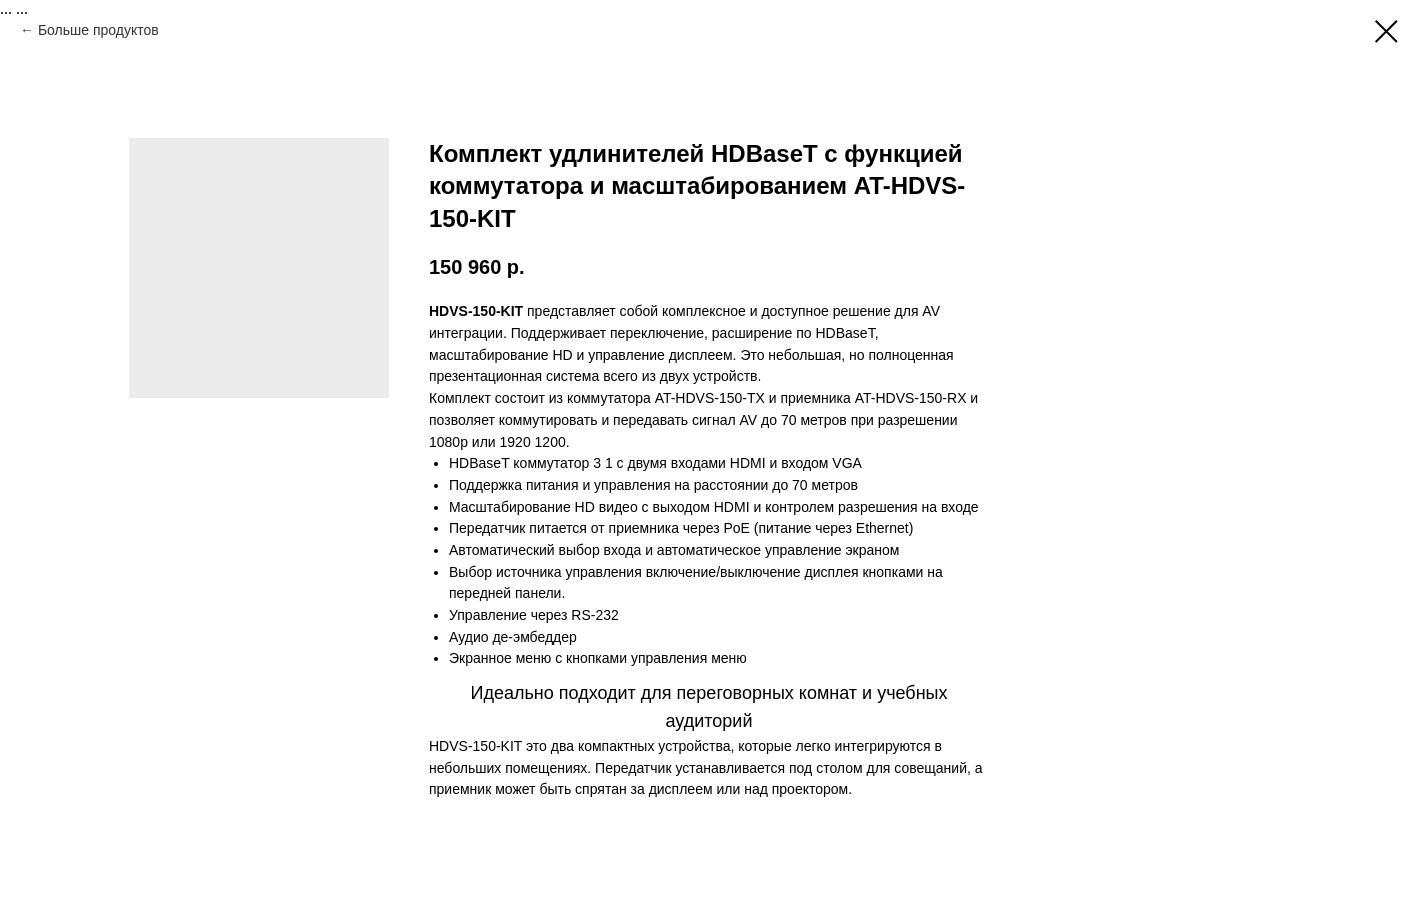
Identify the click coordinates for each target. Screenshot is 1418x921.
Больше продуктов (98, 30)
